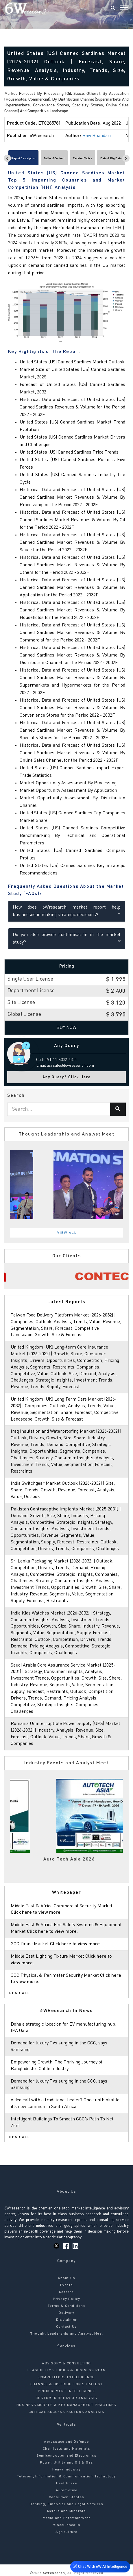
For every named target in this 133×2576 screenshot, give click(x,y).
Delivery (66, 2313)
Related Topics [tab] (82, 158)
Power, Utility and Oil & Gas (66, 2462)
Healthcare (66, 2483)
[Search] (112, 8)
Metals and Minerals (66, 2511)
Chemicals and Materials (66, 2449)
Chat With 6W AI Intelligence (100, 2566)
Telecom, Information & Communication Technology (66, 2476)
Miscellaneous (66, 2525)
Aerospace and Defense (66, 2442)
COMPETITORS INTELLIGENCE (66, 2377)
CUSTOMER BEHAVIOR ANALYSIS (66, 2398)
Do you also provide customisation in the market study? (67, 939)
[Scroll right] (126, 158)
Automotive (66, 2490)
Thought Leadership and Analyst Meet (66, 2333)
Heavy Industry (66, 2469)
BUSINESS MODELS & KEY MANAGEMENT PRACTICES (66, 2405)
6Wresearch (53, 2573)
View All (67, 1233)
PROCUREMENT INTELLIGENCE (66, 2391)
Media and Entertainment (66, 2518)
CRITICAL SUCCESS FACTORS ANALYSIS (66, 2412)
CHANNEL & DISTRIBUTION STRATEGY (66, 2384)
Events (66, 2285)
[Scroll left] (7, 158)
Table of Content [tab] (54, 158)
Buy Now (66, 1027)
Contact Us (66, 2327)
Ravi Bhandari (96, 136)
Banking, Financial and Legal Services (66, 2504)
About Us (66, 2278)
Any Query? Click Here (67, 1077)
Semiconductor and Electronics (66, 2455)
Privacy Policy (66, 2299)
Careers (66, 2292)
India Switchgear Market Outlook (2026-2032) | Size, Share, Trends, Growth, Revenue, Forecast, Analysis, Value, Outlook (63, 1490)
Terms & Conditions (66, 2306)
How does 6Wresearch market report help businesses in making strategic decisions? (67, 911)
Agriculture (66, 2532)
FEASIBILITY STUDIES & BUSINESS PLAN (66, 2370)
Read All (19, 1993)
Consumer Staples (66, 2497)
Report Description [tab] (23, 158)
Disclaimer (66, 2320)
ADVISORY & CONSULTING (66, 2363)
